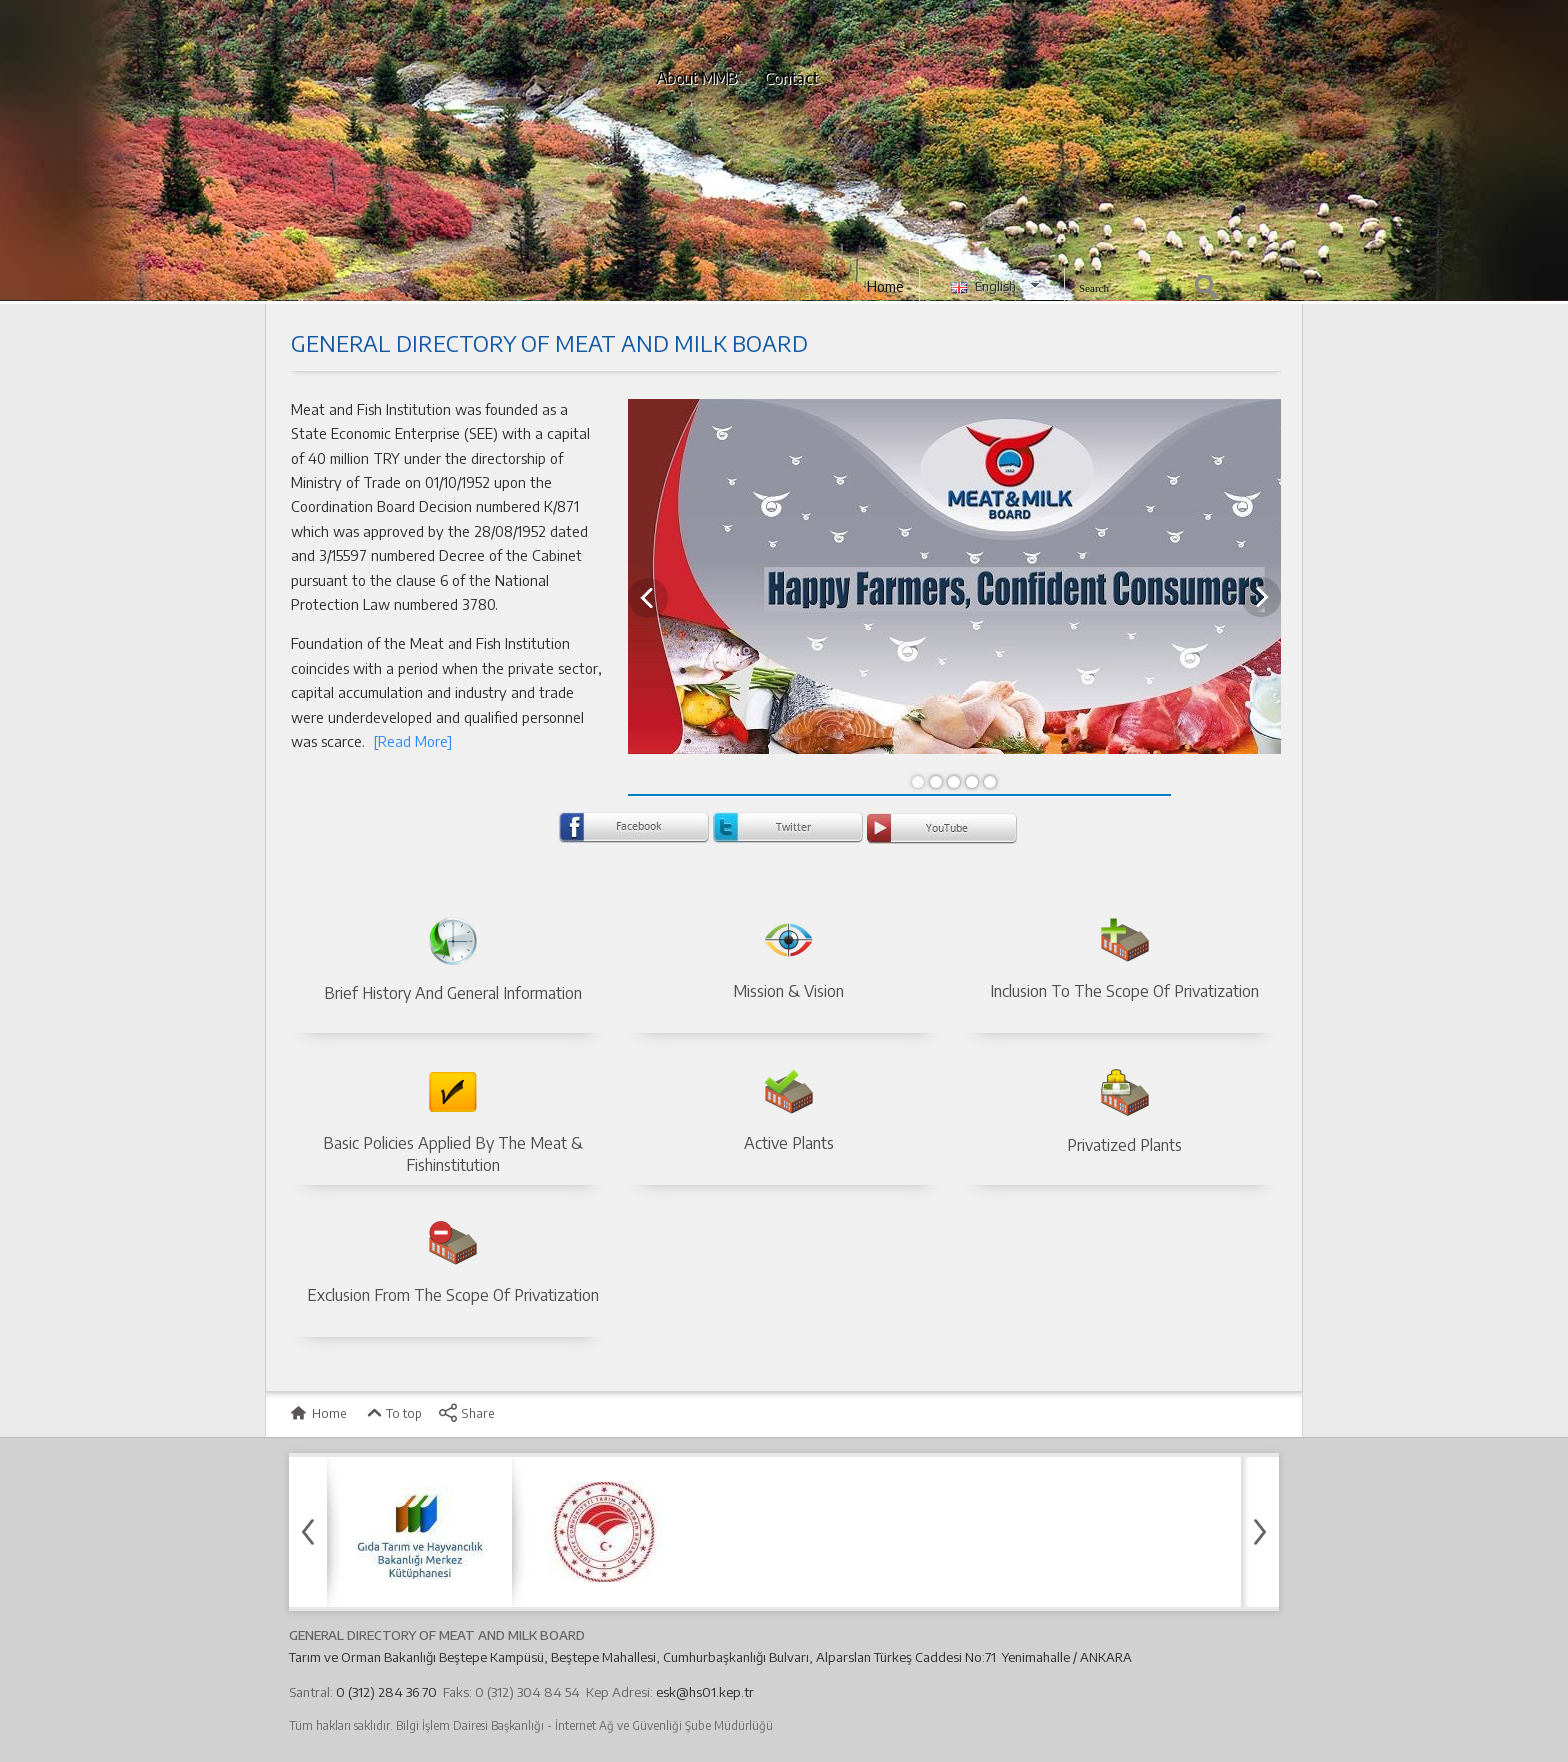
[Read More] (410, 741)
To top (392, 1413)
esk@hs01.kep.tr (705, 1692)
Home (885, 286)
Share (466, 1413)
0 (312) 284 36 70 (386, 1692)
